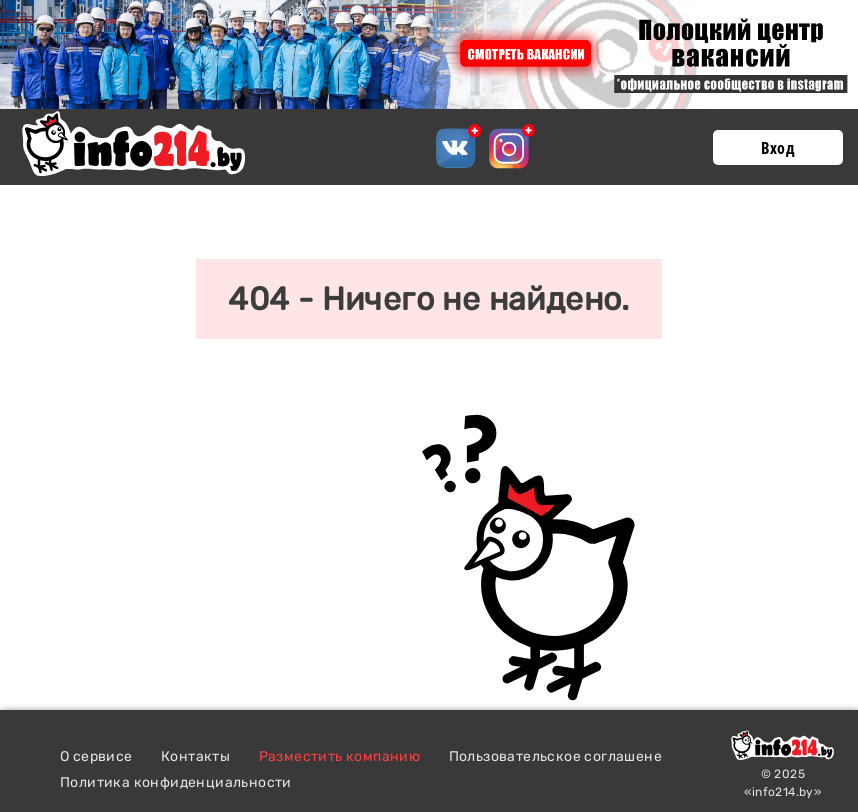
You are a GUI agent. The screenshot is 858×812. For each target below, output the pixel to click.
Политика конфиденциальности (176, 782)
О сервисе (96, 756)
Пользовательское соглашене (555, 756)
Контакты (195, 756)
